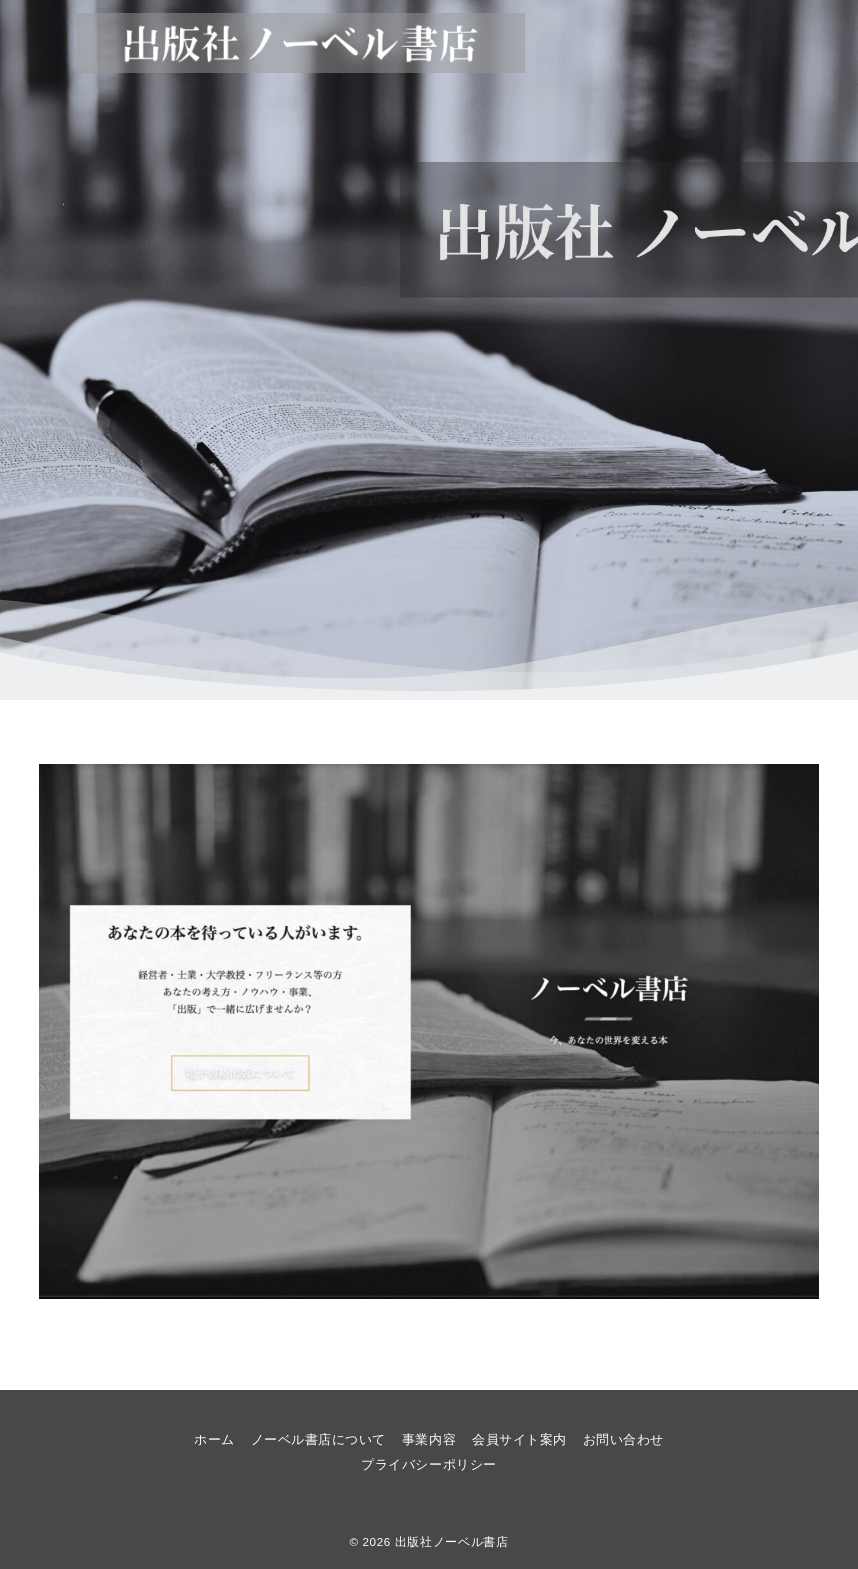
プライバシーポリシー (428, 1464)
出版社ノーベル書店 (452, 1541)
